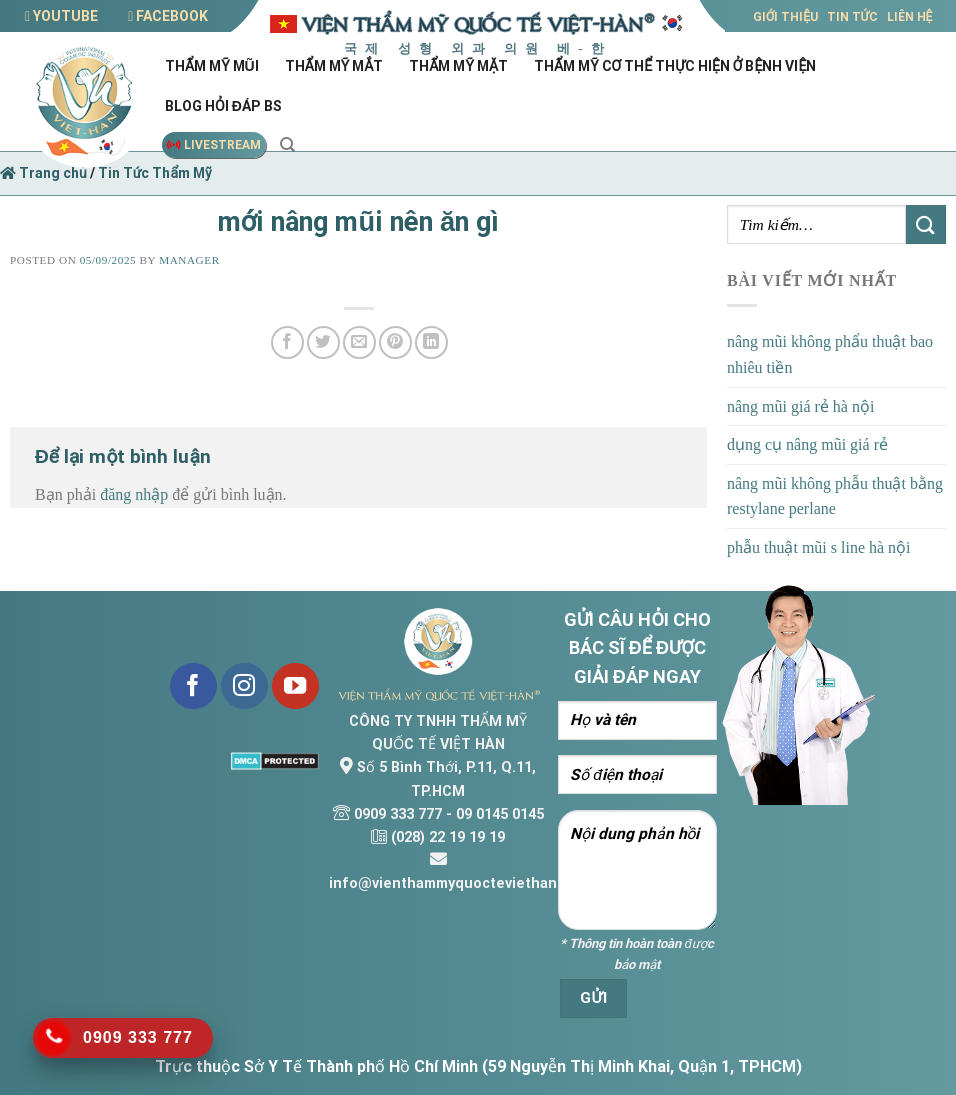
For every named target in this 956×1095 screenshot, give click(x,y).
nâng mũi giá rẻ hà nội (800, 406)
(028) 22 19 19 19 (448, 837)
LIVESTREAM (214, 145)
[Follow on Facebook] (193, 686)
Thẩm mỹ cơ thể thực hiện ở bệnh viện (678, 66)
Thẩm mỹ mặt (461, 66)
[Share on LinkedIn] (431, 342)
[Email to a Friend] (359, 342)
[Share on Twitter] (323, 342)
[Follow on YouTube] (295, 686)
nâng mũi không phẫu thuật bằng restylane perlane (835, 496)
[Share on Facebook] (287, 342)
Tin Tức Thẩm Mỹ (155, 173)
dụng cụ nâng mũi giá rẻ (807, 444)
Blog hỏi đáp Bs (226, 106)
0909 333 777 (398, 814)
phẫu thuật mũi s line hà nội (819, 547)
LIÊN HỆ (910, 17)
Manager (189, 260)
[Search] (287, 145)
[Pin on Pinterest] (395, 342)
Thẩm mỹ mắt (337, 66)
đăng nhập (134, 494)
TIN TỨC (852, 17)
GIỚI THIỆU (785, 17)
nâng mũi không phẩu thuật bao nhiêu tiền (830, 354)
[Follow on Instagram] (244, 686)
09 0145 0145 (500, 814)
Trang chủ (43, 173)
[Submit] (926, 224)
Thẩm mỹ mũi (215, 66)
